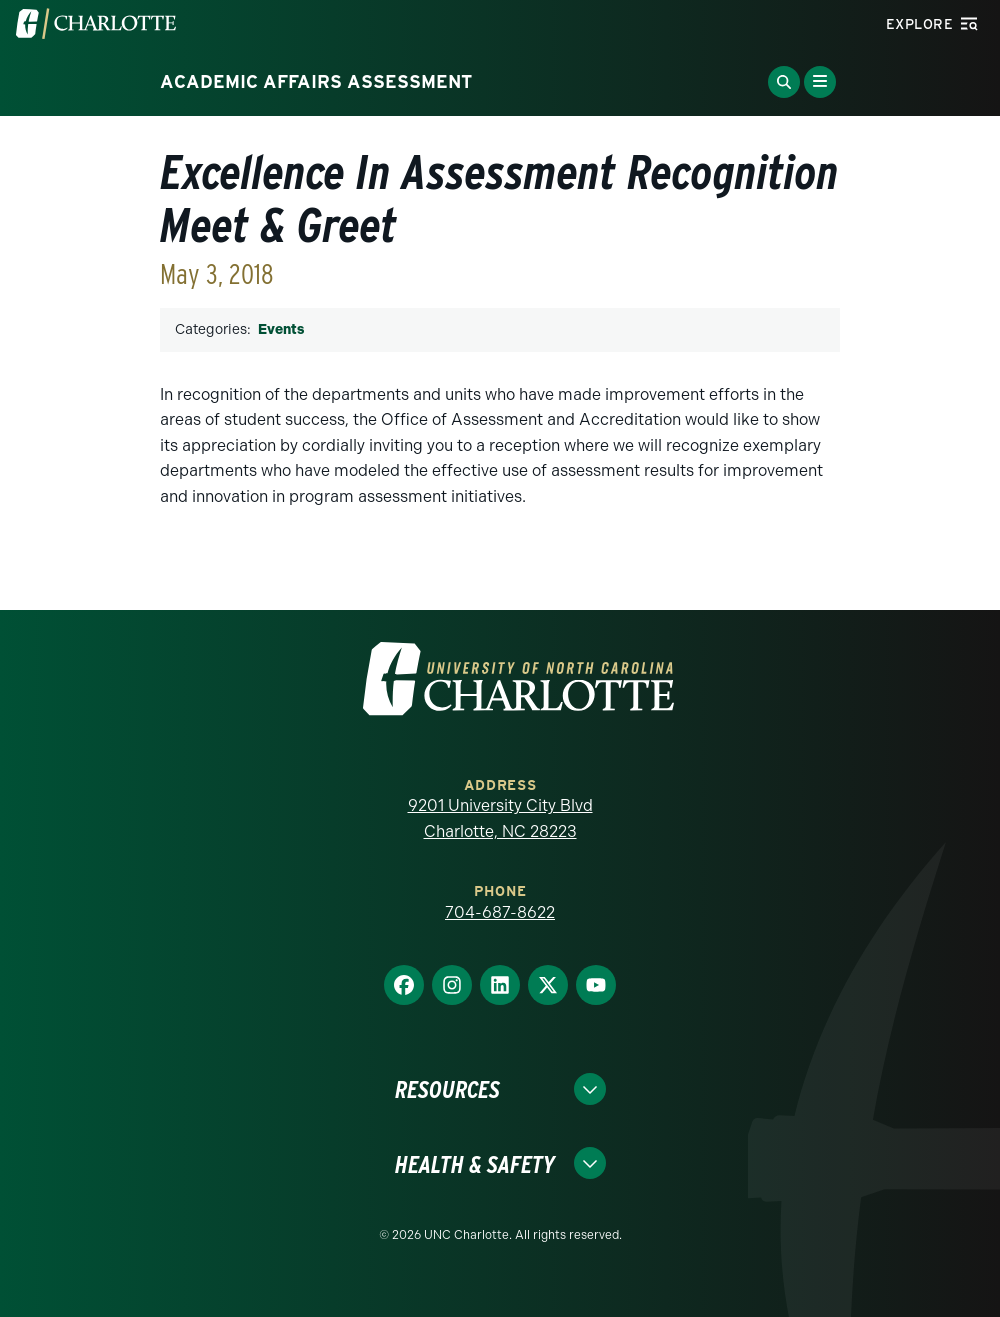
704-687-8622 (500, 912)
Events (281, 329)
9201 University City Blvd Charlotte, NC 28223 (500, 818)
